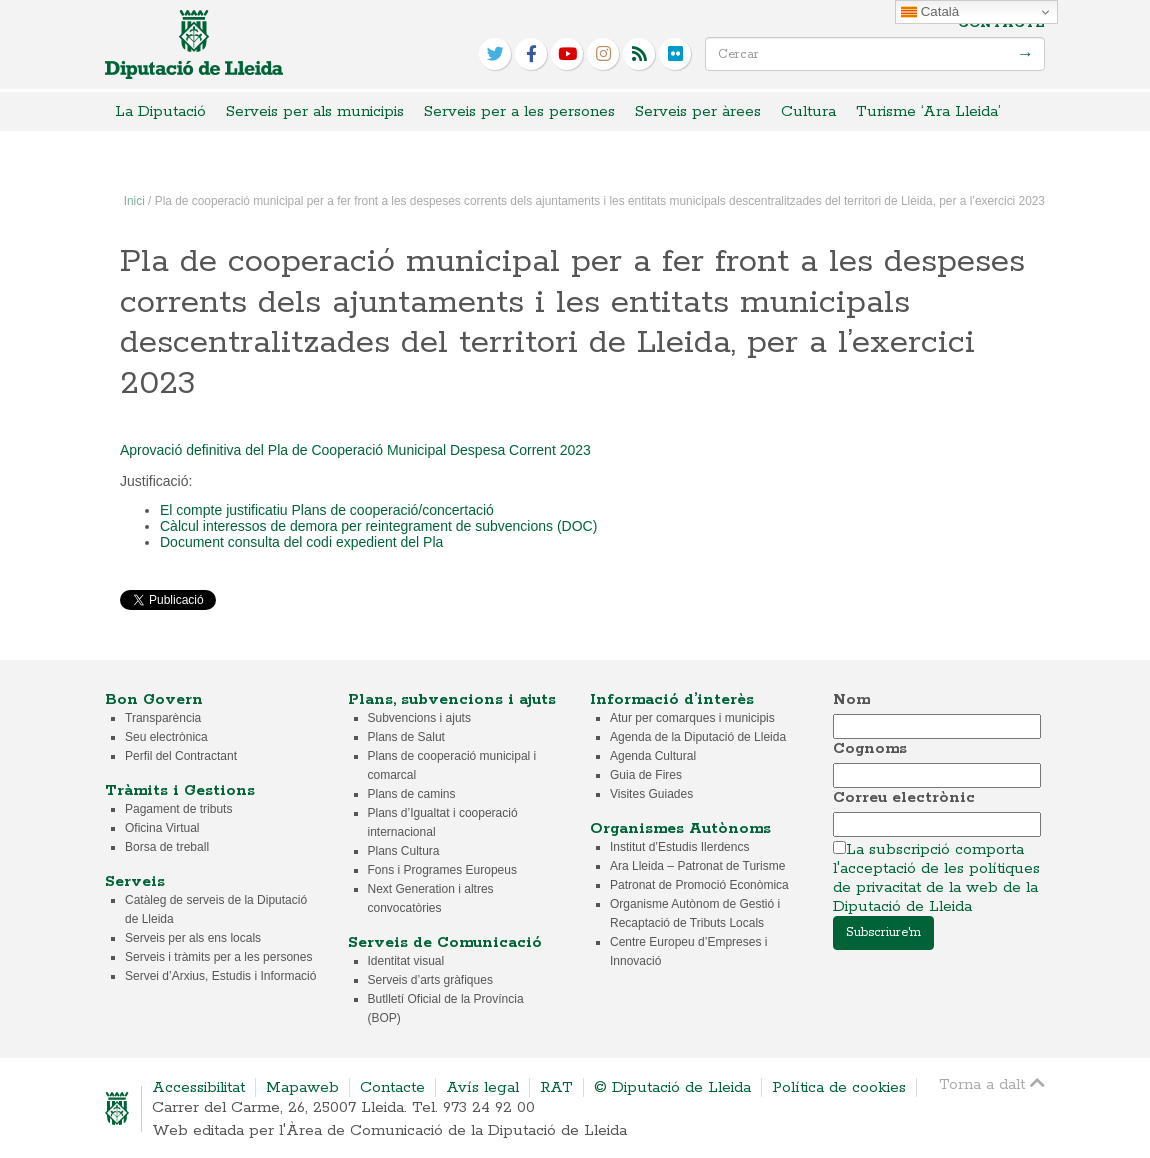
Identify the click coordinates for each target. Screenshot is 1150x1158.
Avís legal (482, 1087)
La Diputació (160, 111)
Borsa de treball (167, 847)
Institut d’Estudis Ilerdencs (679, 847)
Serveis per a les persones (519, 111)
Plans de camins (412, 794)
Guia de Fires (646, 775)
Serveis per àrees (698, 111)
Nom (851, 699)
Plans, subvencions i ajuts (452, 699)
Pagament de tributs (178, 809)
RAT (556, 1087)
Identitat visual (406, 961)
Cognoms (870, 748)
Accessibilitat (198, 1087)
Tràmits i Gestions (180, 790)
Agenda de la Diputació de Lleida (698, 737)
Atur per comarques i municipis (692, 718)
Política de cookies (839, 1087)
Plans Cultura (404, 851)
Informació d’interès (672, 699)
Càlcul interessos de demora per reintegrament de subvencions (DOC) (382, 526)
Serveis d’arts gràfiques (430, 980)
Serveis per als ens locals (193, 938)
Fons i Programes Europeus (442, 870)
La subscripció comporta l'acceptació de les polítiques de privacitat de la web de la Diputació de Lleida (936, 878)
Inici (134, 201)
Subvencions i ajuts (419, 718)
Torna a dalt (992, 1083)
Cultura (808, 111)
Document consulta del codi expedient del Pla (301, 542)
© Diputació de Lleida (672, 1087)
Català (930, 12)
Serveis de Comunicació (445, 942)
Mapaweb (302, 1087)
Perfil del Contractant (181, 756)
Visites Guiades (651, 794)
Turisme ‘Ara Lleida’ (928, 111)
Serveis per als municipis (315, 111)
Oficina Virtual (162, 828)
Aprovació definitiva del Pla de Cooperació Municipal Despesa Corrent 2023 (355, 450)
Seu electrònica (166, 737)
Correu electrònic (904, 797)
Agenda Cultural (653, 756)
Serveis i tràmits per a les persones (218, 957)
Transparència (163, 718)
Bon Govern (154, 699)
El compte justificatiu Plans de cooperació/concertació (327, 510)
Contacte (1001, 23)
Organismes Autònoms (680, 828)
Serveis (135, 881)
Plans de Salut (406, 737)
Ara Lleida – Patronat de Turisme (697, 866)
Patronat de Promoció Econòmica (699, 885)
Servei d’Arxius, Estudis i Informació (220, 976)
